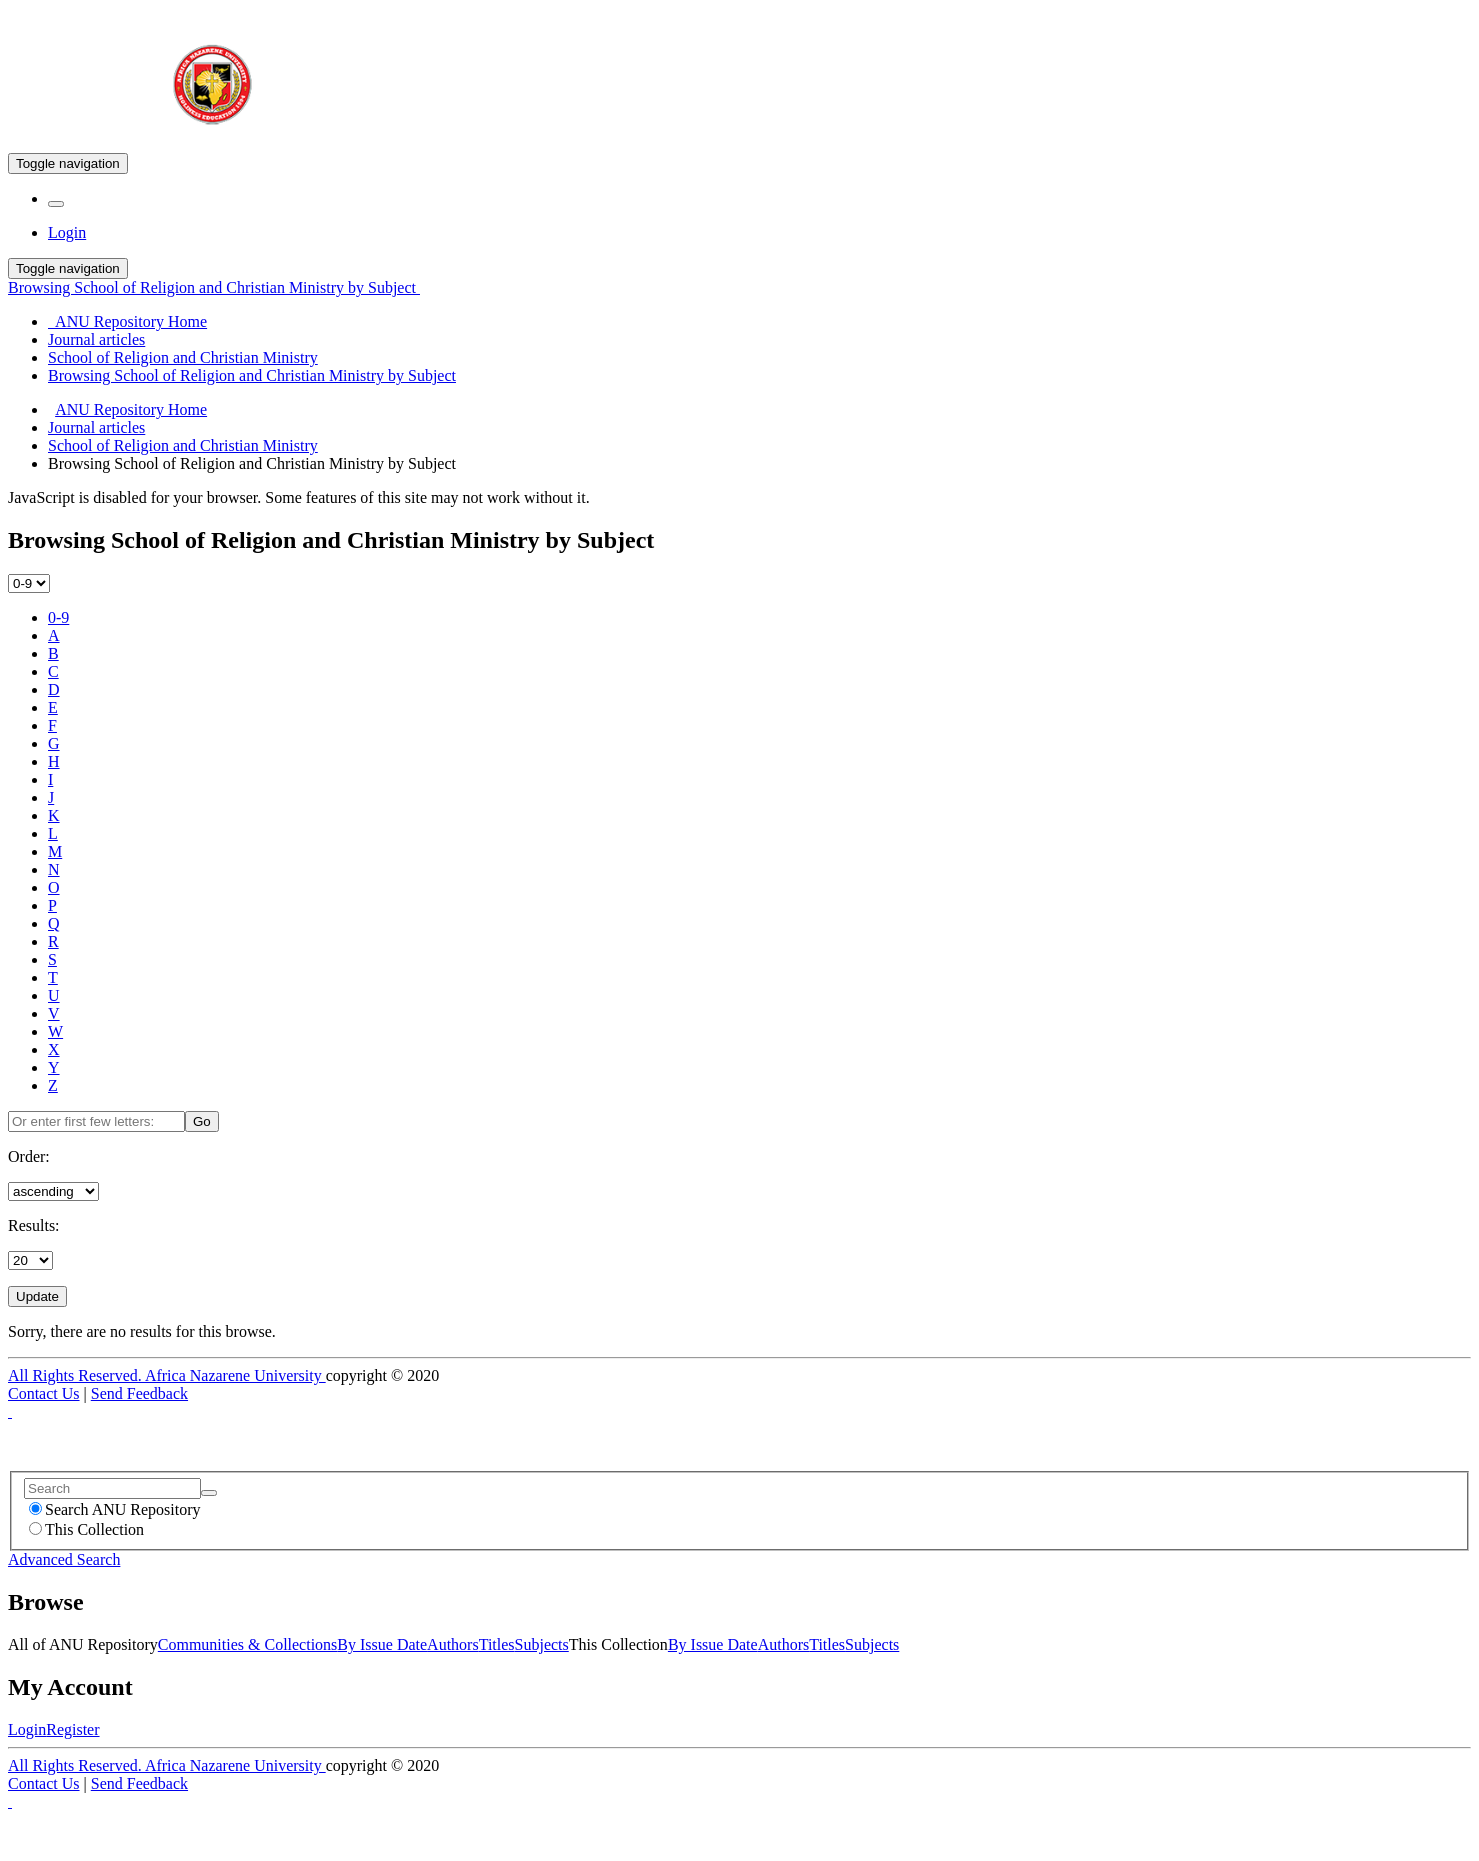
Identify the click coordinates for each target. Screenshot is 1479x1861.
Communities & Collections (248, 1644)
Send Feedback (139, 1393)
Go (202, 1121)
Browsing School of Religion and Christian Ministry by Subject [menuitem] (252, 375)
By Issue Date (382, 1644)
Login (27, 1729)
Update (37, 1296)
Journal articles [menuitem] (96, 339)
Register (72, 1729)
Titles (497, 1644)
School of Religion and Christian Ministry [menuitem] (183, 357)
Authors (453, 1644)
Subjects (542, 1644)
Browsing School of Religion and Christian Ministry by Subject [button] (214, 287)
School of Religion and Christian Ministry (183, 445)
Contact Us (44, 1393)
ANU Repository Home (131, 409)
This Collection (86, 1529)
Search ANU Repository (115, 1509)
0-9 (58, 617)
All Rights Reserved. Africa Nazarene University (167, 1375)
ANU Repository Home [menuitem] (127, 321)
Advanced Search (64, 1559)
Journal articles (96, 427)
